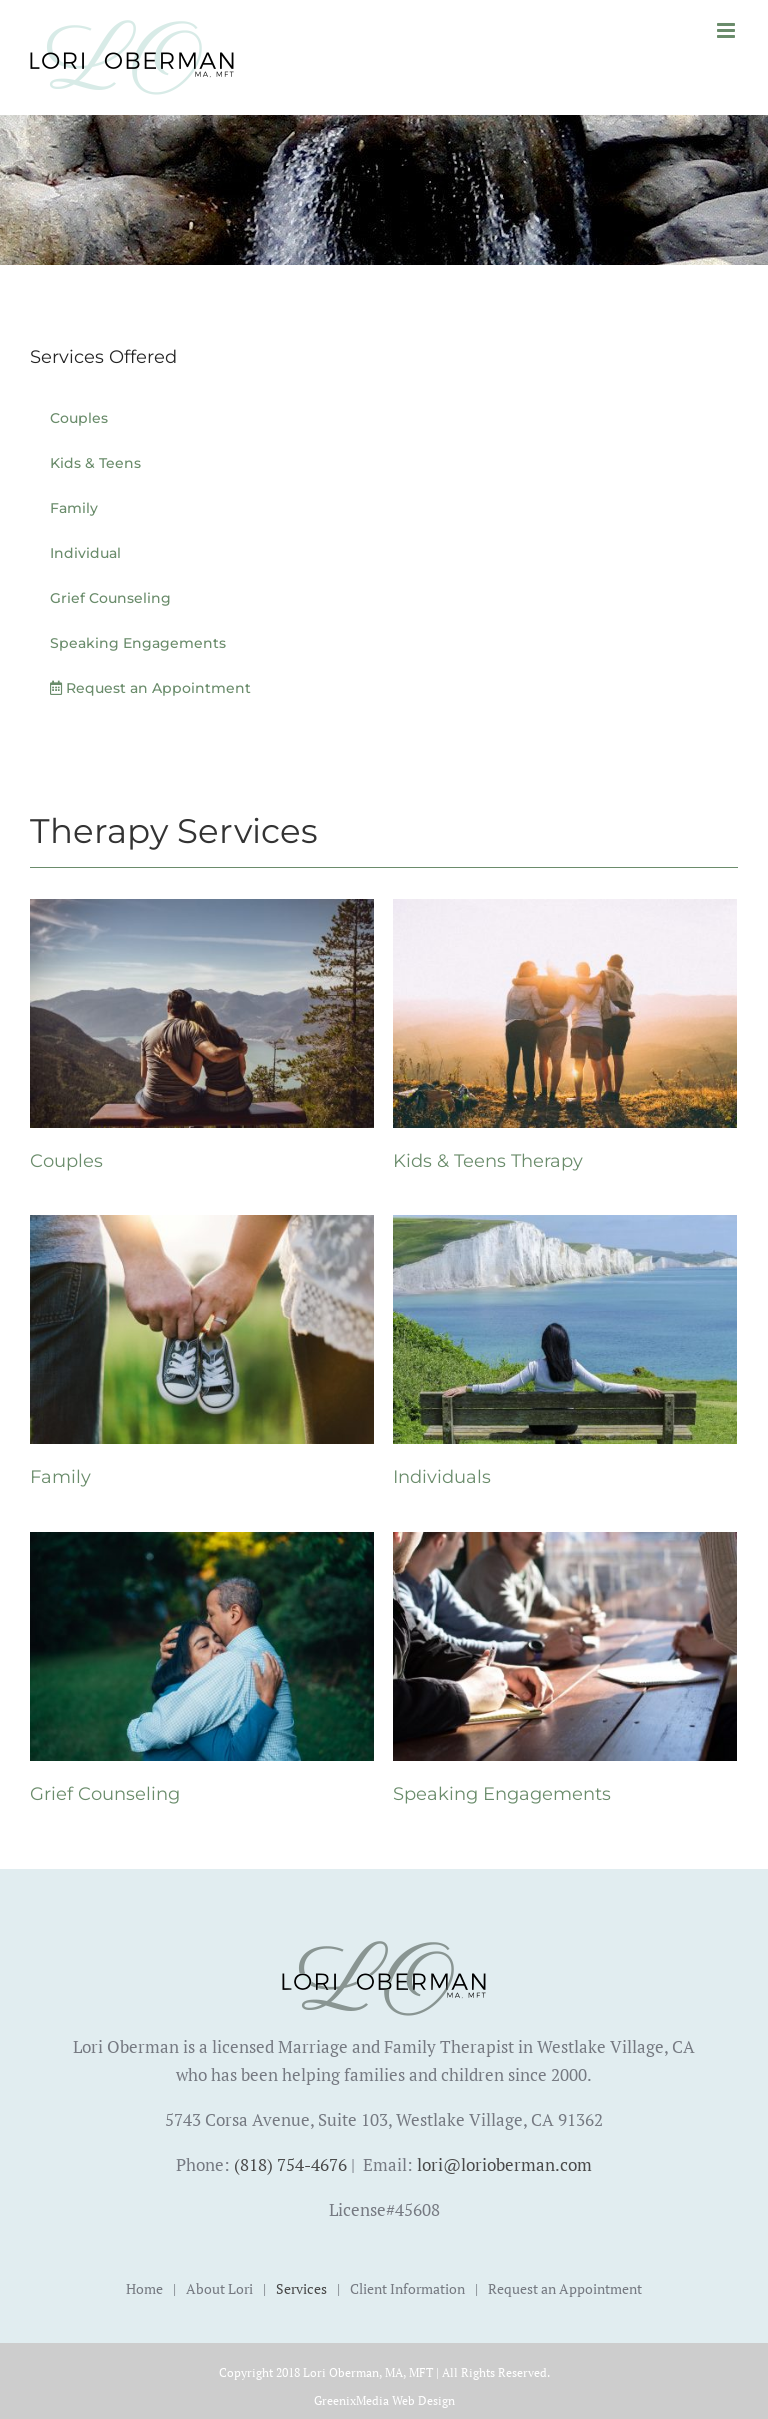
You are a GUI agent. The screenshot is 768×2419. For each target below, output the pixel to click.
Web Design (423, 2400)
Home (144, 2288)
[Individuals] (565, 1228)
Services (301, 2288)
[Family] (202, 1228)
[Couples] (202, 912)
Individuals (442, 1477)
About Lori (219, 2288)
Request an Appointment (565, 2288)
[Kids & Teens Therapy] (565, 912)
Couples (66, 1161)
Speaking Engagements (502, 1794)
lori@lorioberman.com (504, 2164)
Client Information (407, 2288)
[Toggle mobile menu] (727, 30)
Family (60, 1477)
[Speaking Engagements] (565, 1545)
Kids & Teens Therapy (488, 1161)
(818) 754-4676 (290, 2164)
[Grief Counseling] (202, 1545)
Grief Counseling (105, 1794)
